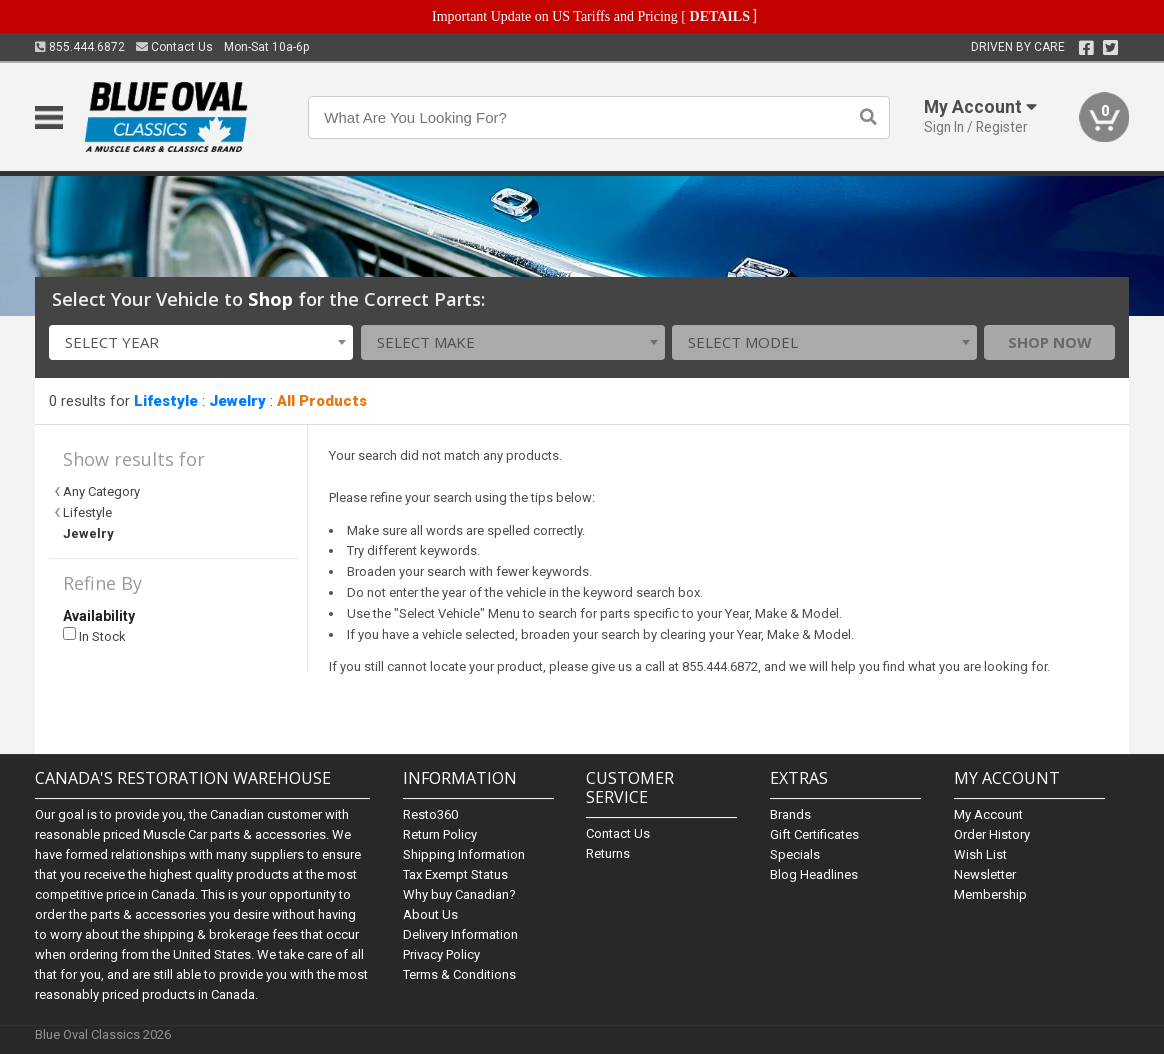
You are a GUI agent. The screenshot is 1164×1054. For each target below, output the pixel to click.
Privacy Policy (441, 954)
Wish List (980, 854)
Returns (608, 853)
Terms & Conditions (459, 974)
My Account (988, 814)
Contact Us (174, 47)
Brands (790, 814)
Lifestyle (166, 401)
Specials (795, 854)
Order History (992, 834)
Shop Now (1050, 342)
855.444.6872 (80, 47)
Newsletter (985, 874)
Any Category (101, 491)
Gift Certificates (814, 834)
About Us (430, 914)
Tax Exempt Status (455, 874)
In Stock (94, 635)
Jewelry (237, 401)
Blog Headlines (814, 874)
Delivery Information (460, 934)
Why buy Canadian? (459, 894)
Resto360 (430, 814)
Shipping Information (464, 854)
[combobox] (201, 342)
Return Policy (440, 834)
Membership (990, 894)
